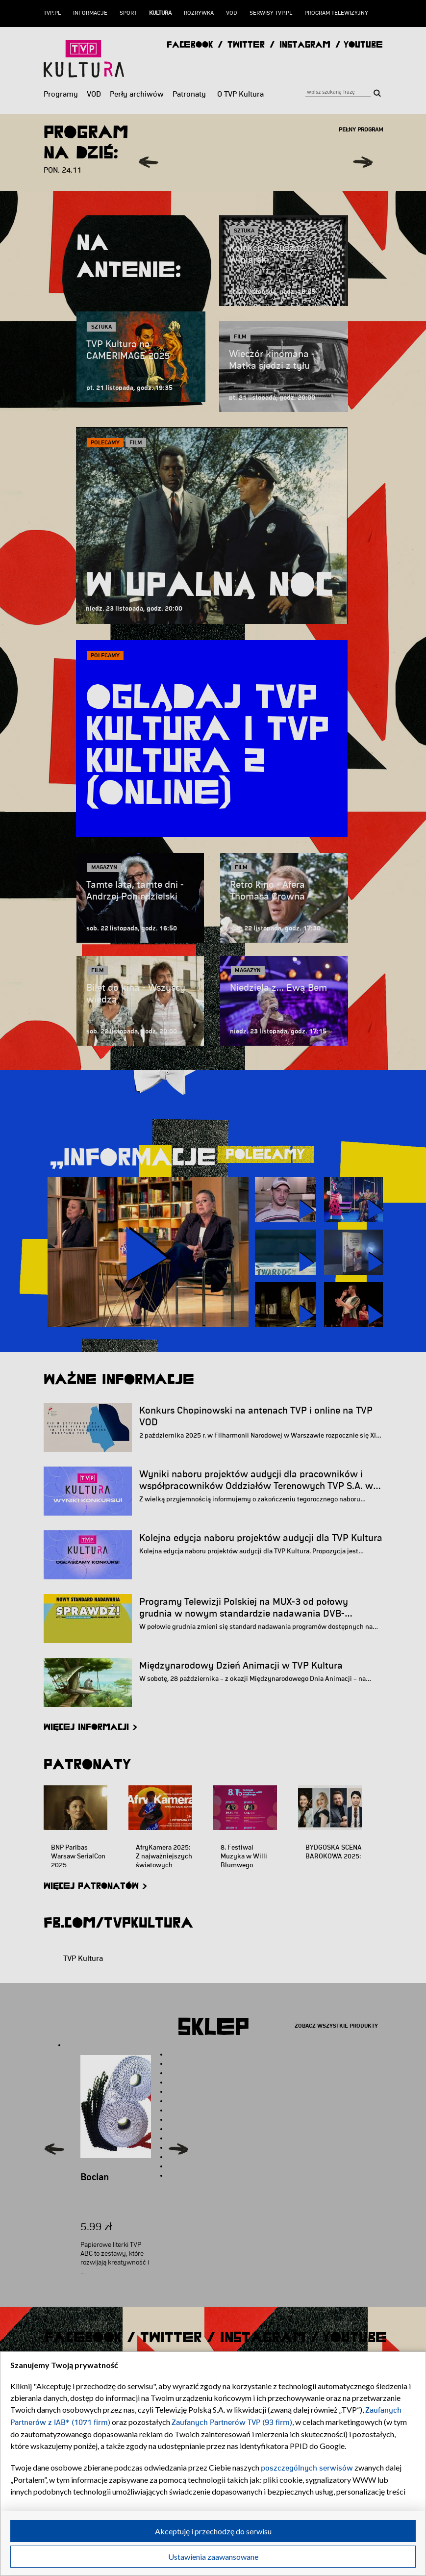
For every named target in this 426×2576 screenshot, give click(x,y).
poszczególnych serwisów (307, 2468)
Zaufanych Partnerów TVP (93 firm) (232, 2422)
